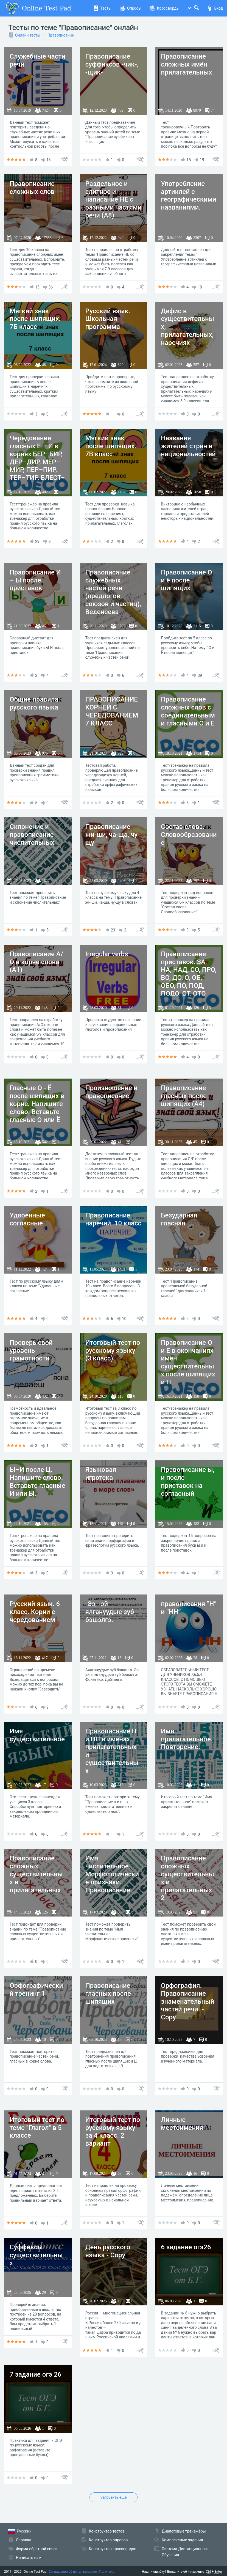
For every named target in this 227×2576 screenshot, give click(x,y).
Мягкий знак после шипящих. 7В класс (110, 446)
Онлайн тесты (27, 35)
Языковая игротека (100, 1473)
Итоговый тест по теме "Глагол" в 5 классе (37, 2128)
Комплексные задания (182, 2540)
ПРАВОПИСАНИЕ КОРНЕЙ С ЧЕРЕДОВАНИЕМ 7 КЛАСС (111, 711)
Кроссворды (165, 8)
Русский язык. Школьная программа (107, 319)
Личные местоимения (182, 2124)
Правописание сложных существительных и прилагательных (36, 1874)
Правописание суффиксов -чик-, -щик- (111, 64)
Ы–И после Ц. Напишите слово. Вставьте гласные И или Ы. (37, 1481)
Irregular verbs (106, 954)
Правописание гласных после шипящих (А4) (183, 1096)
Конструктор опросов (108, 2540)
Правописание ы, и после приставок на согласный (187, 1481)
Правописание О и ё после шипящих (186, 580)
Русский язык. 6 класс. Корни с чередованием (35, 1612)
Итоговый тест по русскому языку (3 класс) (112, 1350)
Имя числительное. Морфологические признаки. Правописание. (112, 1874)
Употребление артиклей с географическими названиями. (188, 195)
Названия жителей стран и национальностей (188, 446)
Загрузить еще (113, 2497)
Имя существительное (37, 1735)
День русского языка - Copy (107, 2251)
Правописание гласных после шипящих (108, 1993)
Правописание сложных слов (32, 188)
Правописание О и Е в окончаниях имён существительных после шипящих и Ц (188, 1362)
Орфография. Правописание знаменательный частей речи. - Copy (187, 2001)
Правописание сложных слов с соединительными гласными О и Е (188, 711)
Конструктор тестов (107, 2531)
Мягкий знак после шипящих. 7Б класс (35, 319)
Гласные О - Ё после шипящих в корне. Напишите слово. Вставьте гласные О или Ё (37, 1103)
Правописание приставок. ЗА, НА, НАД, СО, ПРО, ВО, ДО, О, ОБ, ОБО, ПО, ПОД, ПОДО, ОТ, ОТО (188, 973)
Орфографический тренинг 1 (36, 1989)
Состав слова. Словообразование (189, 834)
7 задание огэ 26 (35, 2374)
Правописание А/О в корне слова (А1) (36, 962)
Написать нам (28, 2557)
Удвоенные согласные (27, 1219)
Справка (23, 2540)
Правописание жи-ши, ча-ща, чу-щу (112, 834)
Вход (215, 8)
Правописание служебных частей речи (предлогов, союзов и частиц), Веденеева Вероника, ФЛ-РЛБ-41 (113, 600)
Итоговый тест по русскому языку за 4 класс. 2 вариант (112, 2131)
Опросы (130, 8)
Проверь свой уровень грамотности (31, 1350)
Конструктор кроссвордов (112, 2549)
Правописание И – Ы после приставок (35, 580)
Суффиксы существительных (36, 2255)
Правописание (60, 35)
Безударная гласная (179, 1219)
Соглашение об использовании (73, 2572)
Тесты (102, 8)
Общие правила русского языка (34, 703)
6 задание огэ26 (186, 2247)
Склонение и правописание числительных (32, 834)
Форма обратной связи (37, 2549)
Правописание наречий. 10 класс (113, 1219)
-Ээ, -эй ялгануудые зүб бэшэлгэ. (109, 1612)
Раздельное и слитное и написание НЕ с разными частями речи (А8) (113, 199)
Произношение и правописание (111, 1092)
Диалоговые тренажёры (184, 2531)
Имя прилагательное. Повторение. (186, 1739)
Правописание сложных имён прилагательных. (187, 64)
